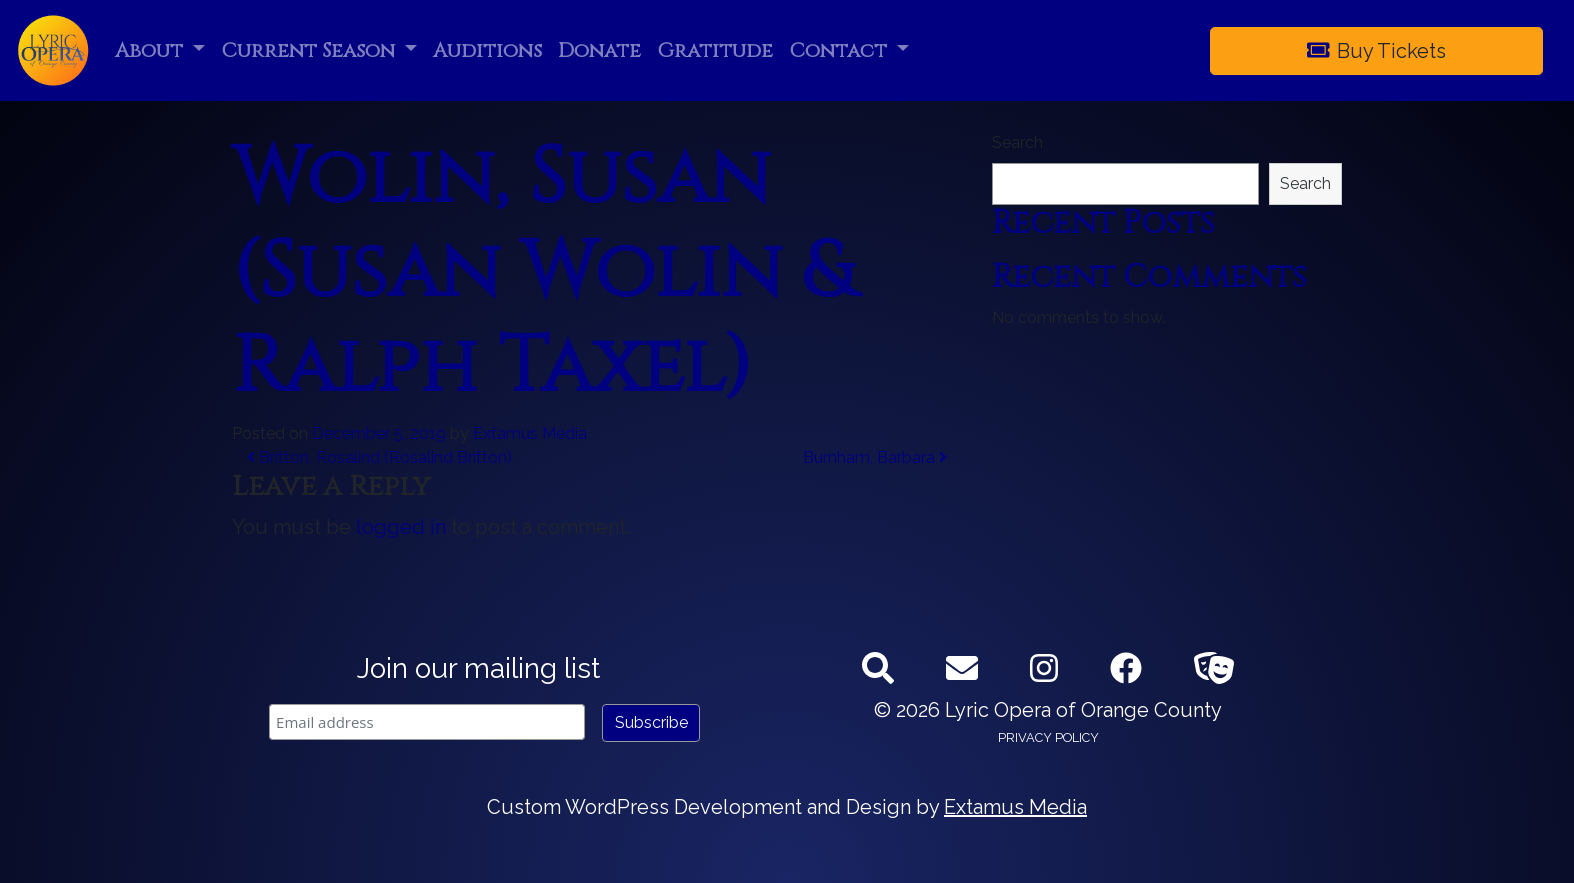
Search (1017, 142)
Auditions (487, 50)
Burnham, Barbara (875, 457)
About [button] (151, 50)
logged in (401, 527)
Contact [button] (840, 50)
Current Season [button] (310, 50)
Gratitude (715, 50)
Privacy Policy (1048, 737)
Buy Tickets (1377, 51)
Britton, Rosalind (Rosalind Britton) (379, 457)
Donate (599, 50)
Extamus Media (530, 433)
